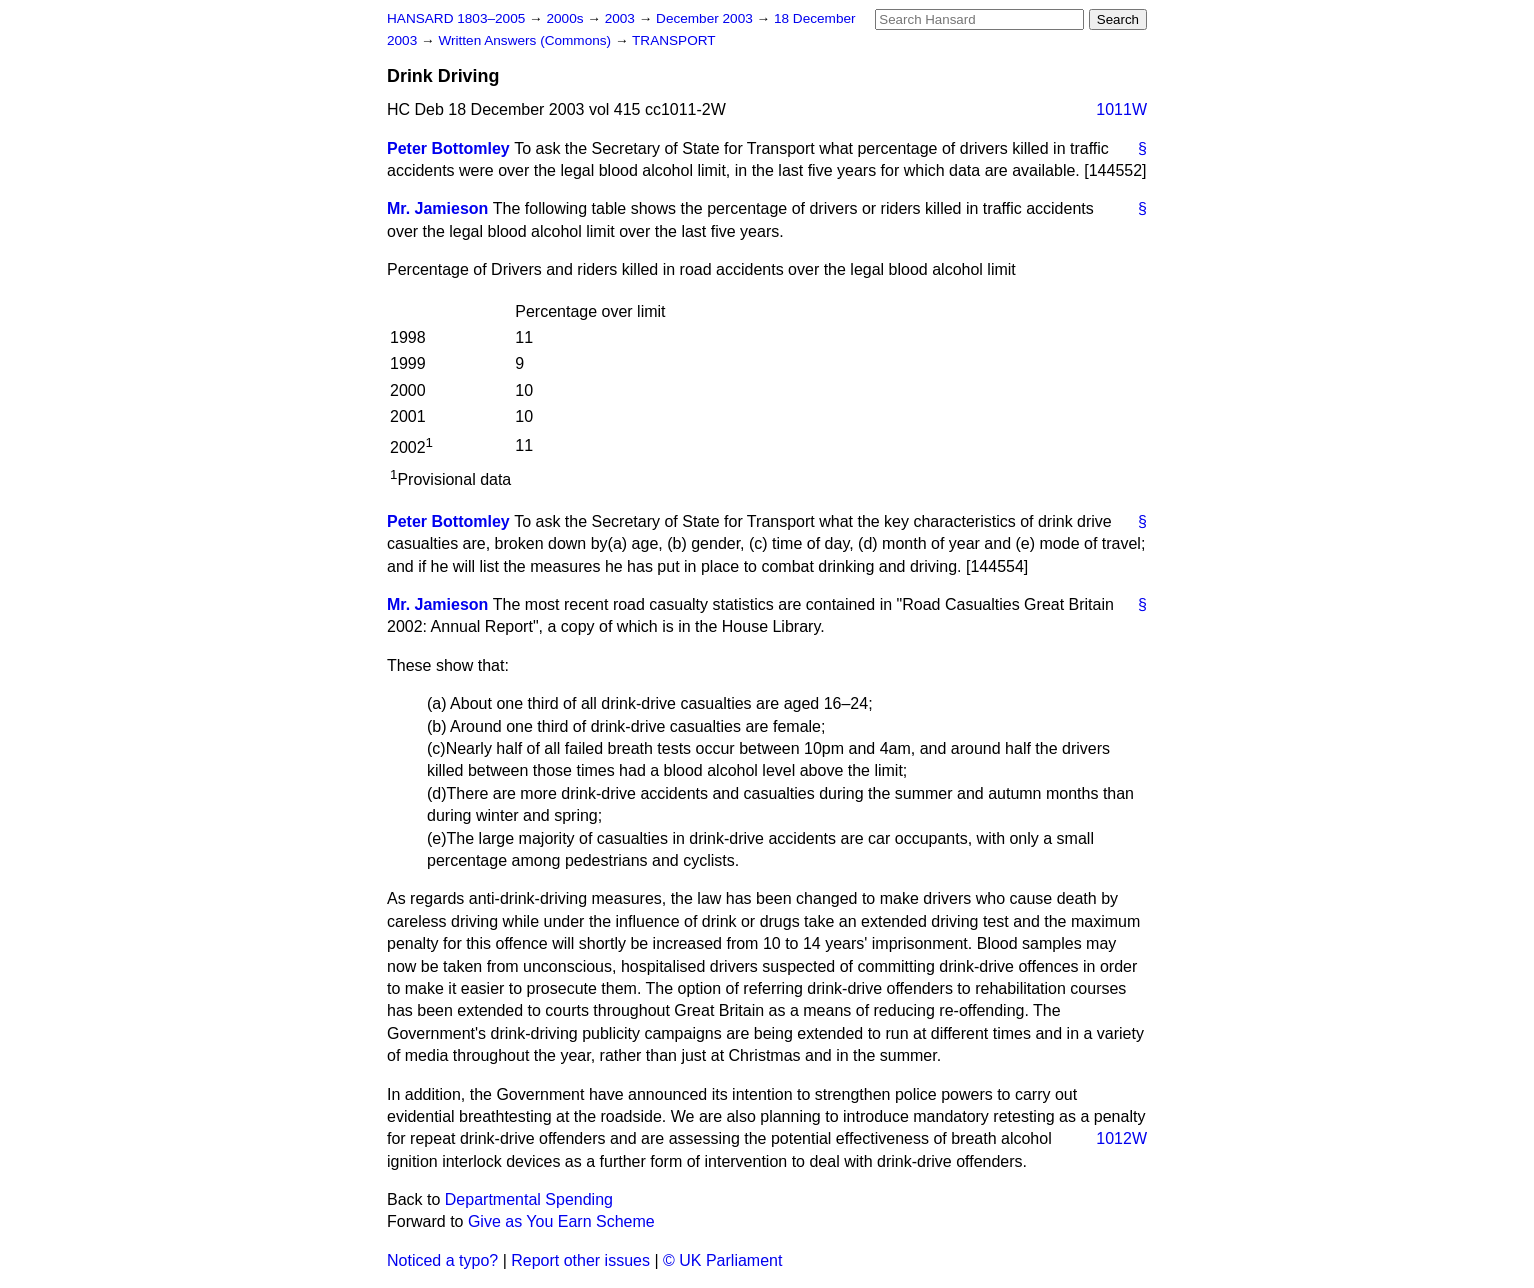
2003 (622, 18)
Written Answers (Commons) (526, 40)
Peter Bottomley (448, 148)
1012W (1121, 1138)
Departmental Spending (529, 1199)
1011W (1121, 109)
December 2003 (706, 18)
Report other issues (580, 1260)
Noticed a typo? (442, 1260)
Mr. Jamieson (437, 208)
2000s (566, 18)
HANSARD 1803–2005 (456, 18)
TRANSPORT (674, 40)
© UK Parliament (722, 1260)
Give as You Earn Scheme (561, 1221)
